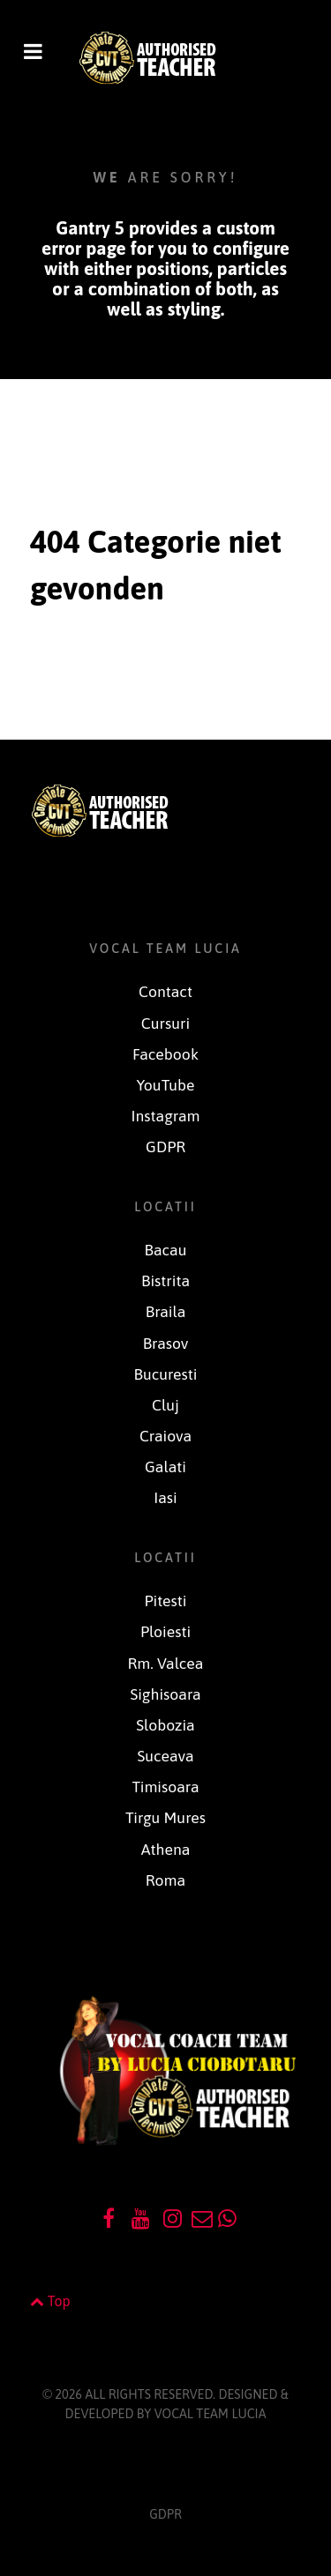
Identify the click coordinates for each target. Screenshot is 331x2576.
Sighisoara (165, 1694)
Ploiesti (165, 1632)
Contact (165, 992)
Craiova (165, 1436)
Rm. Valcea (166, 1663)
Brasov (166, 1343)
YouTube (165, 1085)
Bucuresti (165, 1374)
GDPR (165, 1147)
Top (50, 2301)
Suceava (165, 1756)
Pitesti (166, 1601)
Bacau (166, 1250)
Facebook (165, 1054)
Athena (166, 1849)
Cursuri (165, 1023)
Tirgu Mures (165, 1818)
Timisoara (165, 1787)
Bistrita (165, 1281)
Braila (166, 1312)
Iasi (165, 1498)
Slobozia (165, 1725)
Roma (165, 1880)
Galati (165, 1467)
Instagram (166, 1116)
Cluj (165, 1405)
